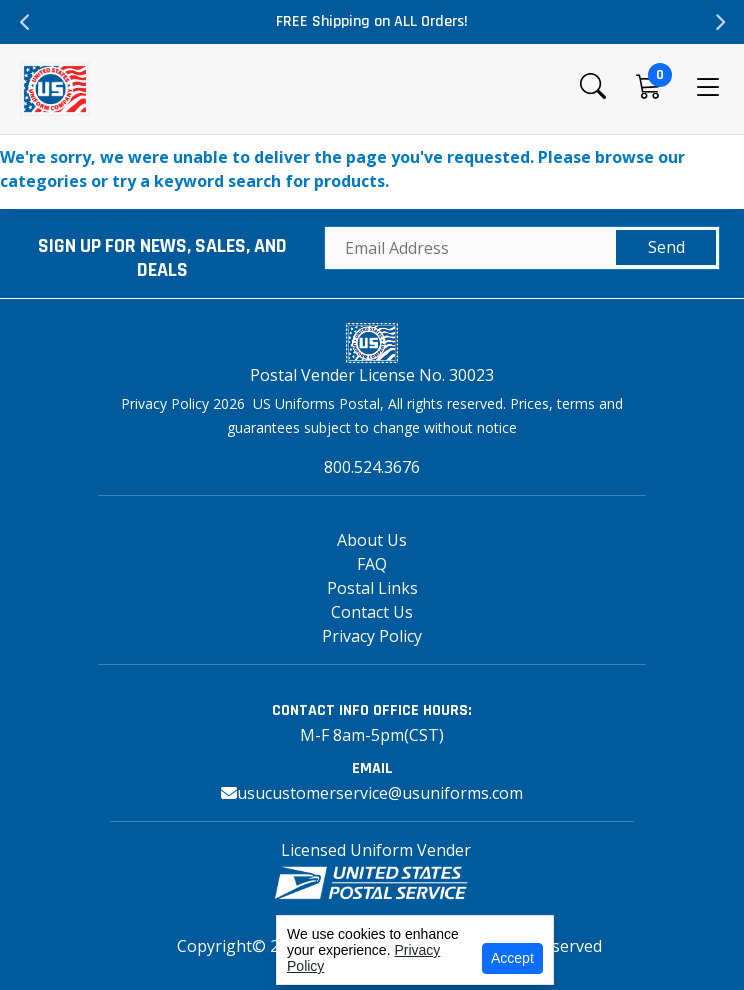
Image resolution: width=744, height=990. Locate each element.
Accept (512, 958)
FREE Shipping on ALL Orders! (372, 21)
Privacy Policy (372, 636)
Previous (25, 22)
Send (666, 247)
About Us (372, 540)
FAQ (372, 564)
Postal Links (372, 588)
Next (719, 22)
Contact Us (372, 612)
